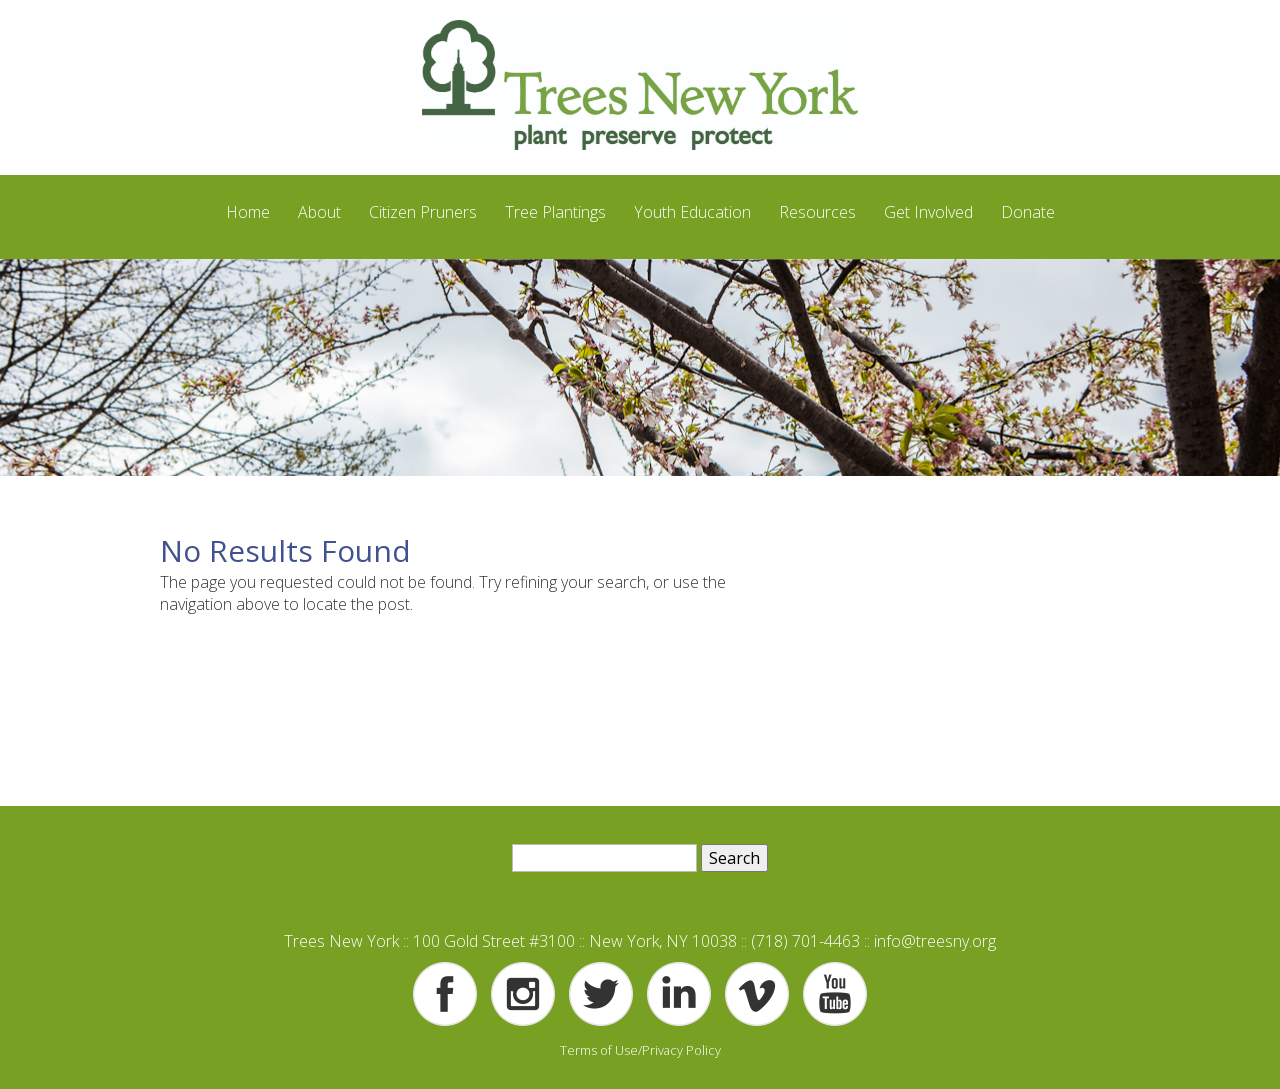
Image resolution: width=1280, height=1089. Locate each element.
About (319, 212)
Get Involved (928, 212)
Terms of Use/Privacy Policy (640, 1050)
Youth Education (692, 212)
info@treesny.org (935, 941)
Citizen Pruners (423, 212)
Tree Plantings (555, 212)
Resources (817, 212)
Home (248, 212)
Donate (1028, 212)
